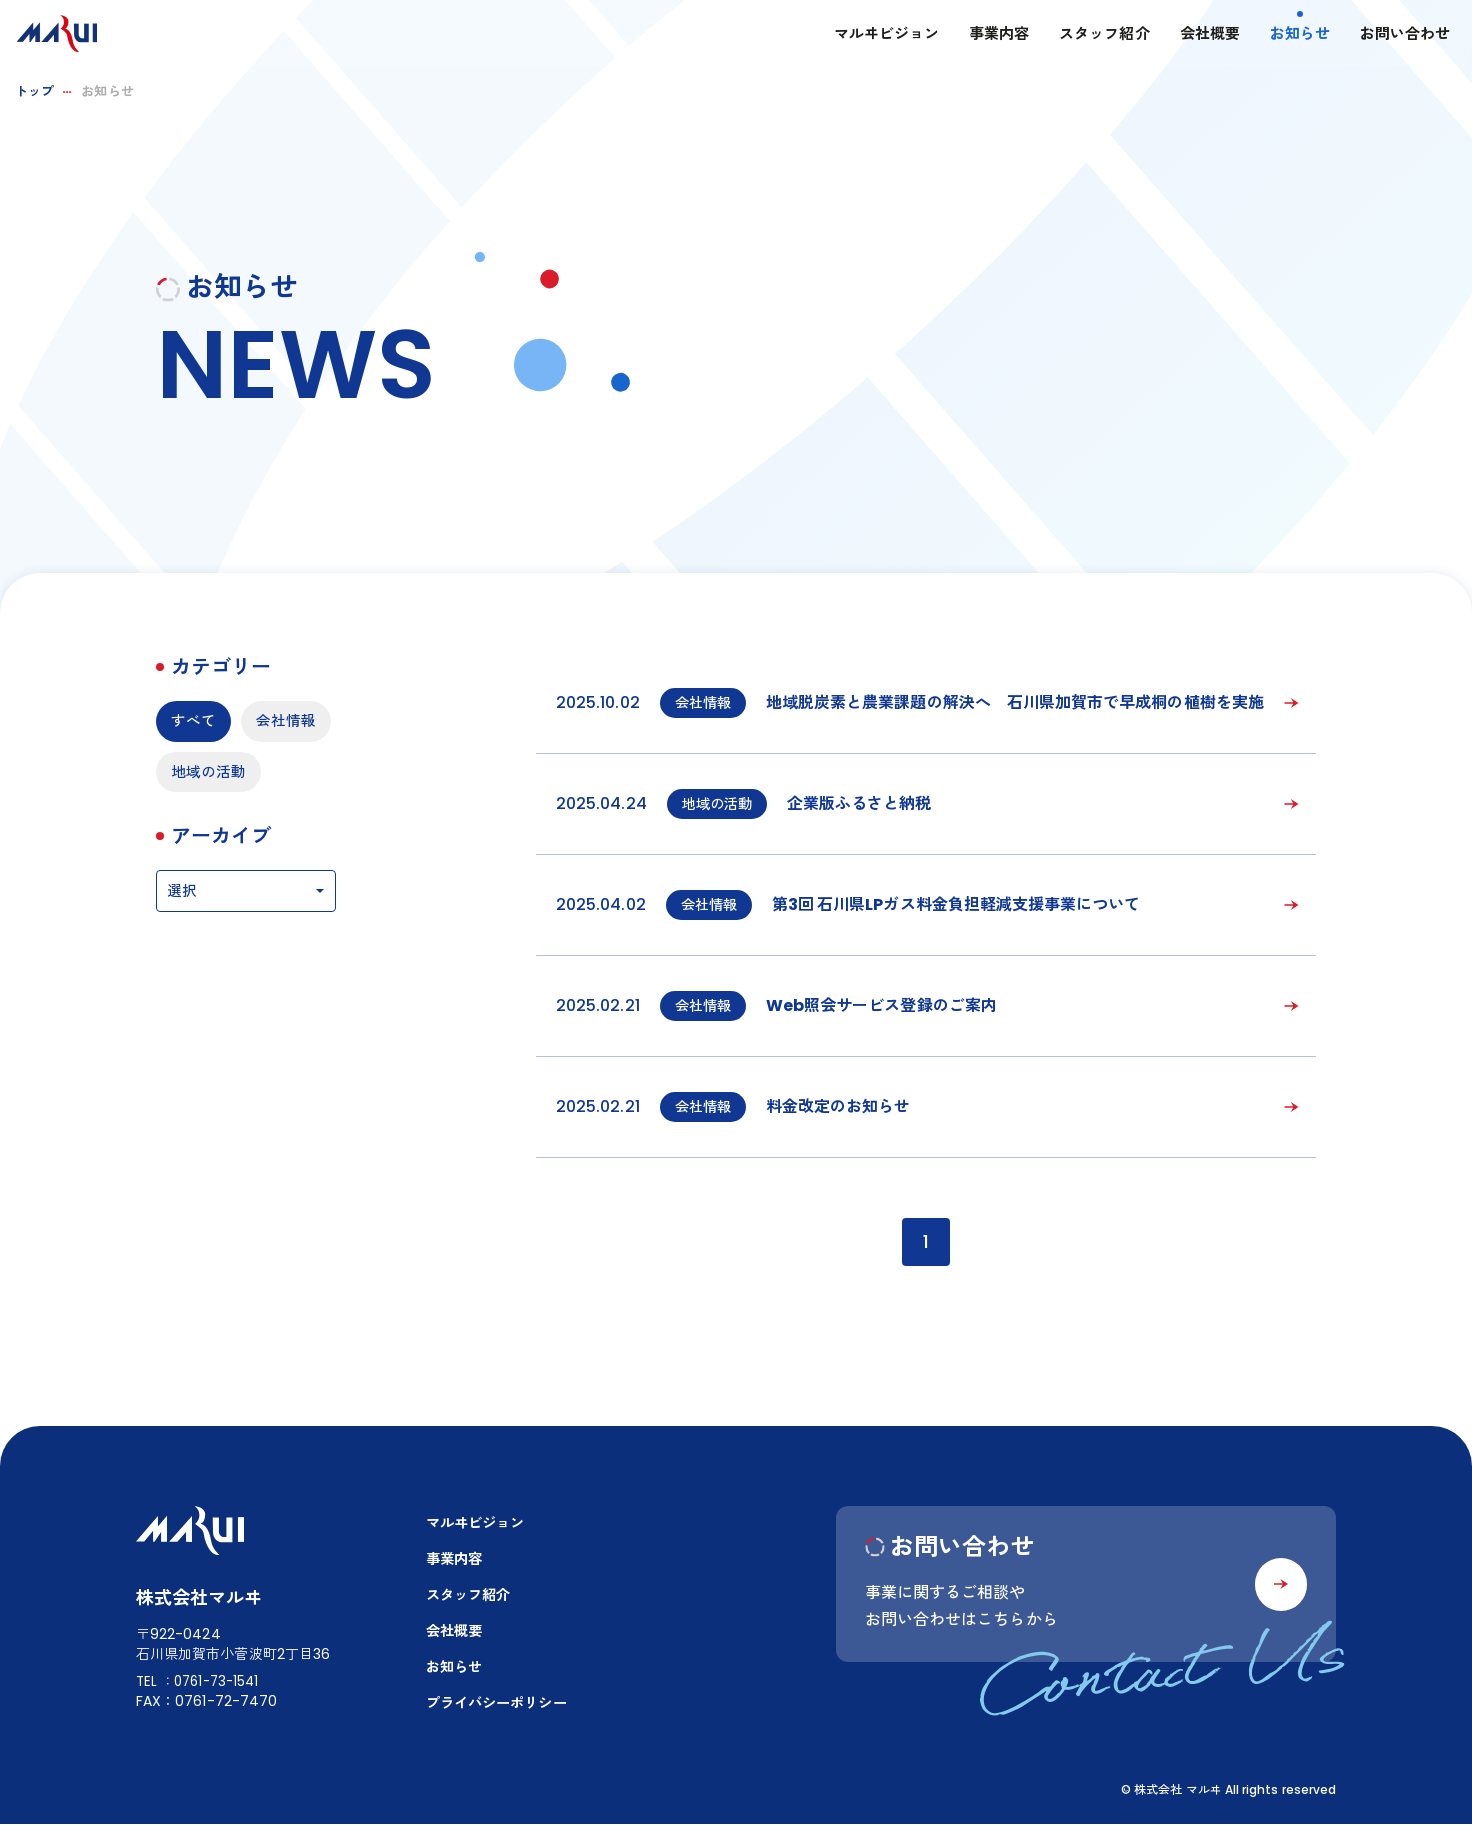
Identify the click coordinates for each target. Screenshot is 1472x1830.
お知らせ (1281, 35)
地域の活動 (211, 826)
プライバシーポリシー (501, 1709)
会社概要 (1191, 35)
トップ (34, 91)
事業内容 (981, 35)
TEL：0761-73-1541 (201, 1684)
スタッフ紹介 (1086, 35)
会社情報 (203, 774)
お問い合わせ (1387, 35)
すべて (195, 721)
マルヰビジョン (867, 35)
